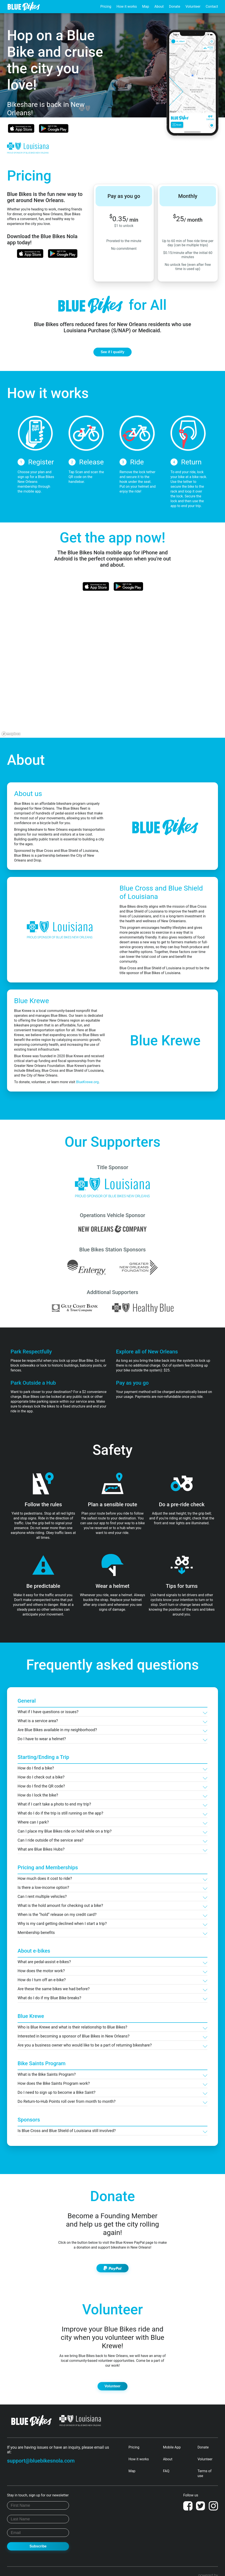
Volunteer (112, 2309)
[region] (112, 672)
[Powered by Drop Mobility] (196, 2562)
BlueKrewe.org (87, 1082)
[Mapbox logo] (11, 733)
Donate (112, 2196)
